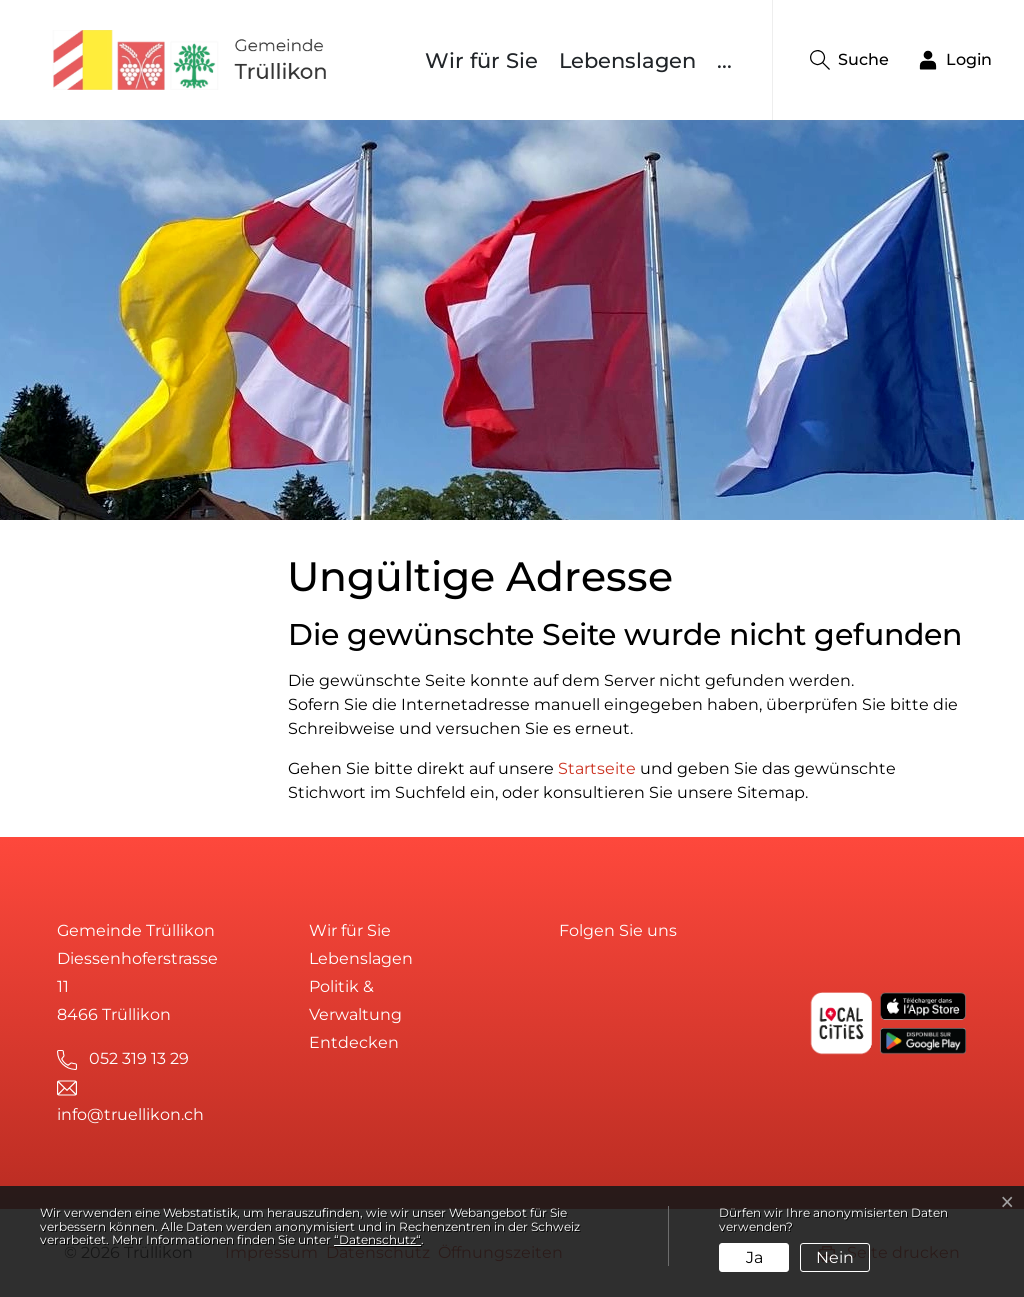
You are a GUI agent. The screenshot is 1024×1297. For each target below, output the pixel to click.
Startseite (597, 768)
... (724, 60)
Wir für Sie (481, 60)
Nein (835, 1257)
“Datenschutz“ (377, 1239)
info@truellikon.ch (130, 1114)
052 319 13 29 (139, 1058)
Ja (754, 1257)
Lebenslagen (627, 60)
